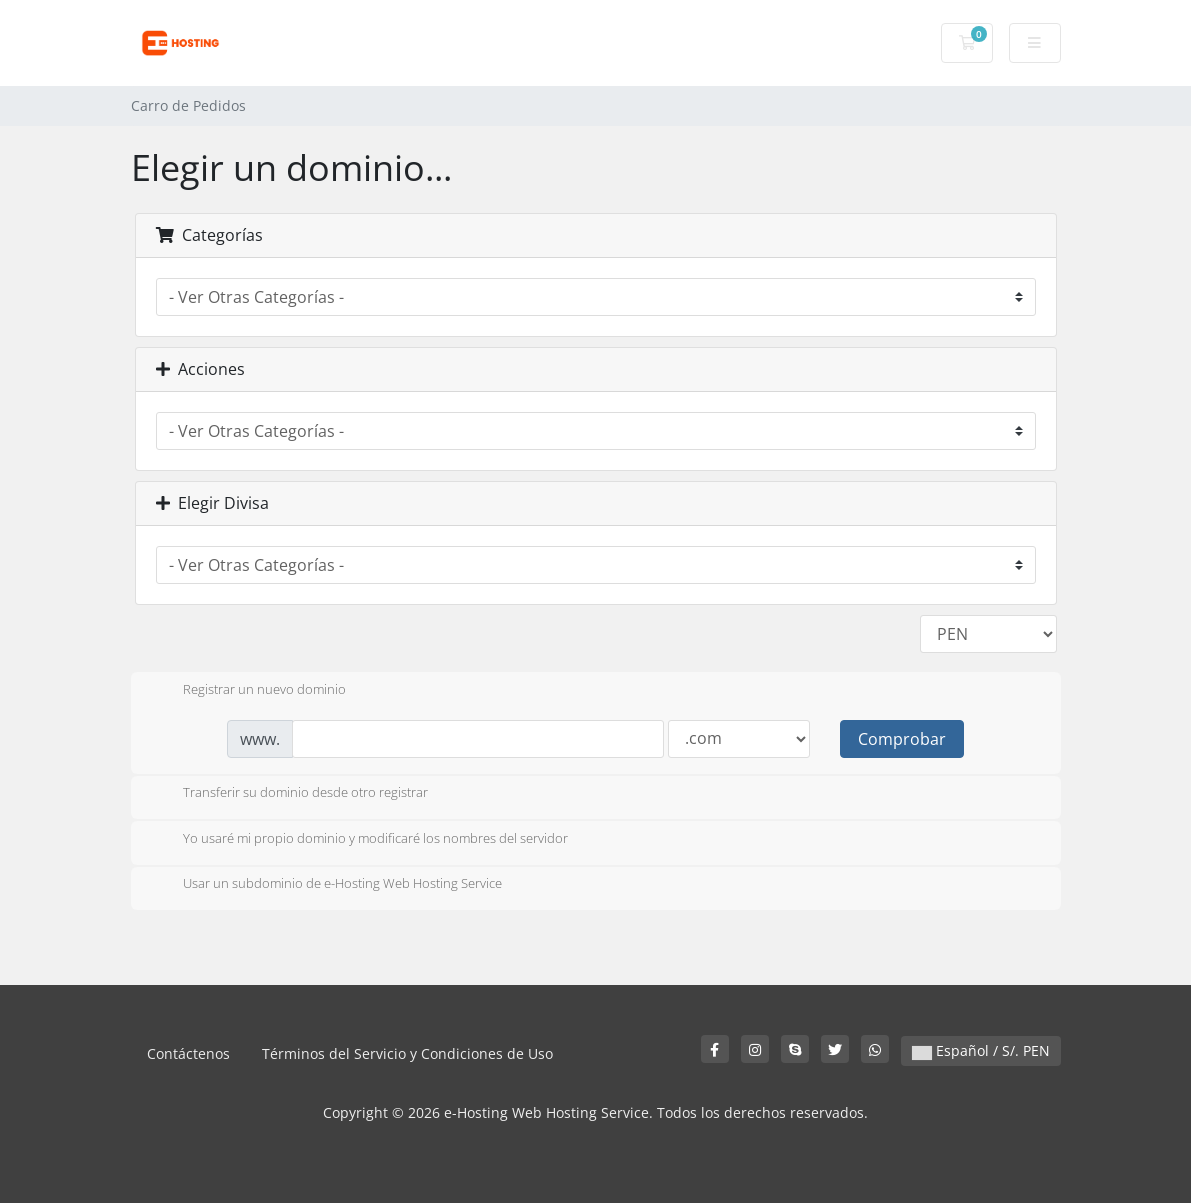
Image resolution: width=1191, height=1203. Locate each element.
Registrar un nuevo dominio (248, 691)
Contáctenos (188, 1053)
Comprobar (902, 739)
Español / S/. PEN (981, 1050)
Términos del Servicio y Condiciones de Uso (407, 1053)
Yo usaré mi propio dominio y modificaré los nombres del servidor (359, 840)
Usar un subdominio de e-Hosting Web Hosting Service (326, 885)
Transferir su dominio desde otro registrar (289, 794)
